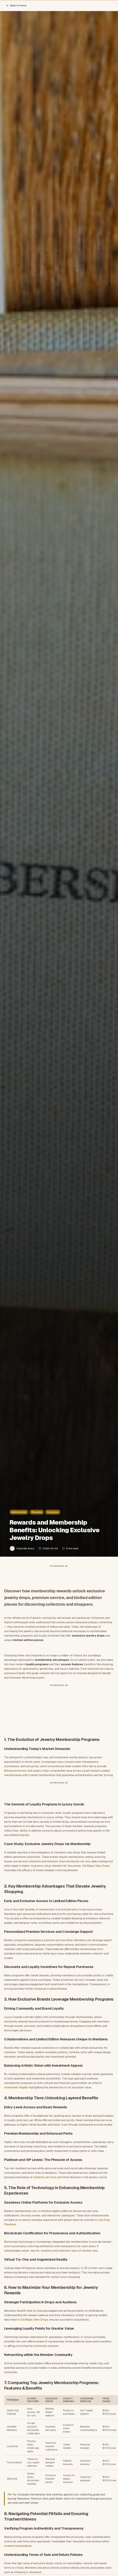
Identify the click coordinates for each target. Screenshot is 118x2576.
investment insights (16, 2087)
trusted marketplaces (18, 2546)
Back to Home (16, 5)
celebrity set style (44, 2177)
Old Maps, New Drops (96, 1866)
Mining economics (15, 1770)
